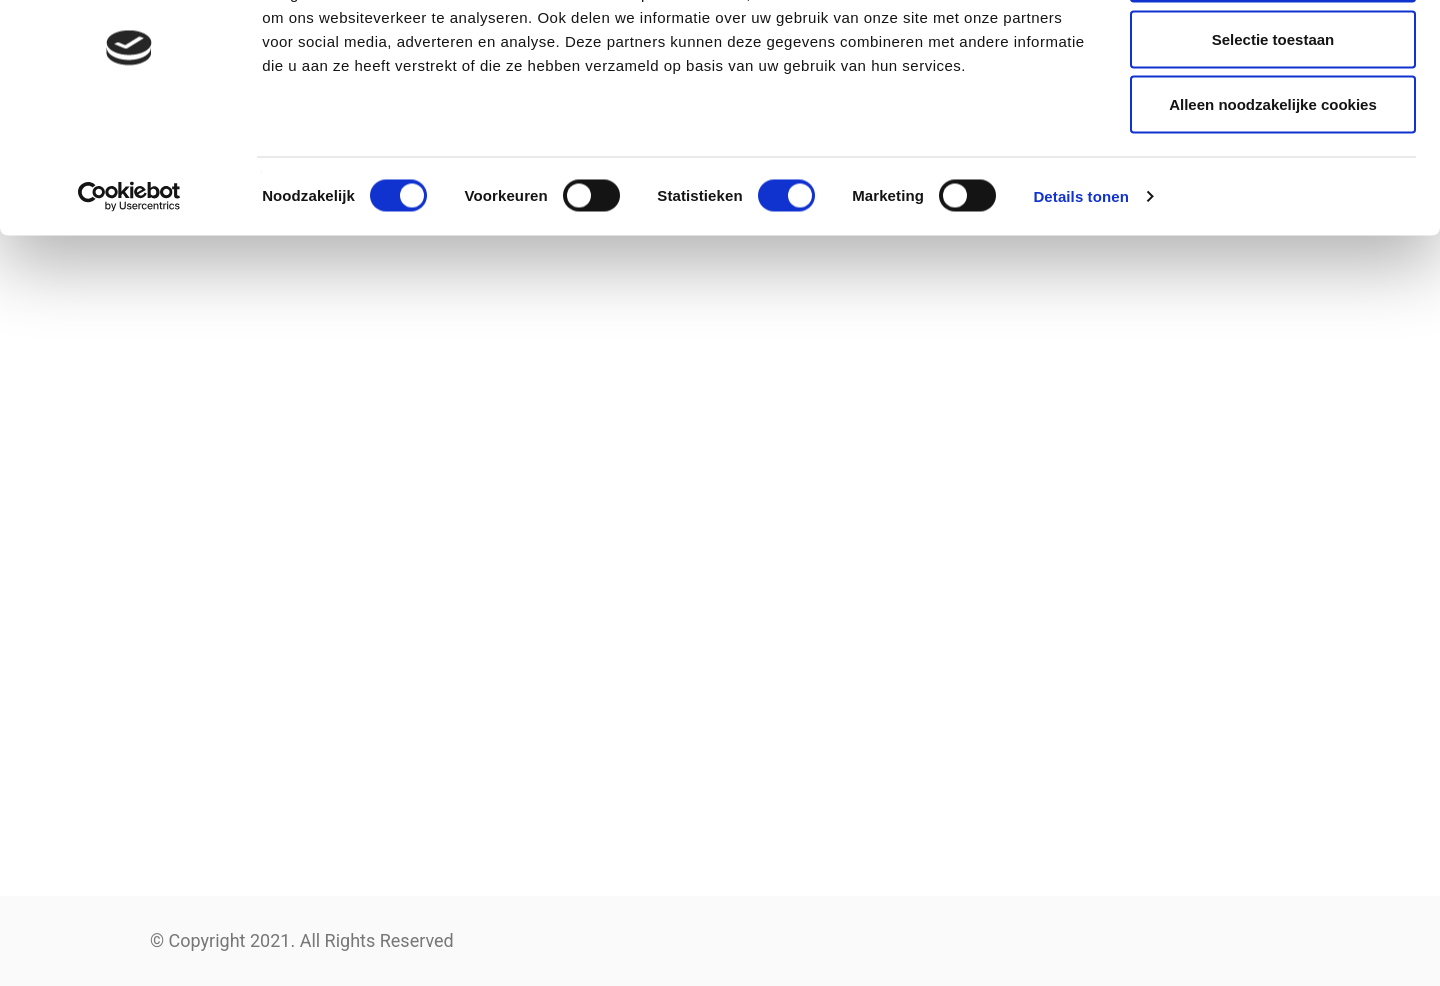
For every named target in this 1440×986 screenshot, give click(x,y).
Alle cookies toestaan (1272, 52)
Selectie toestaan (1273, 118)
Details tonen (1080, 275)
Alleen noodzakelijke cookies (1273, 183)
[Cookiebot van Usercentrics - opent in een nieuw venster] (129, 276)
